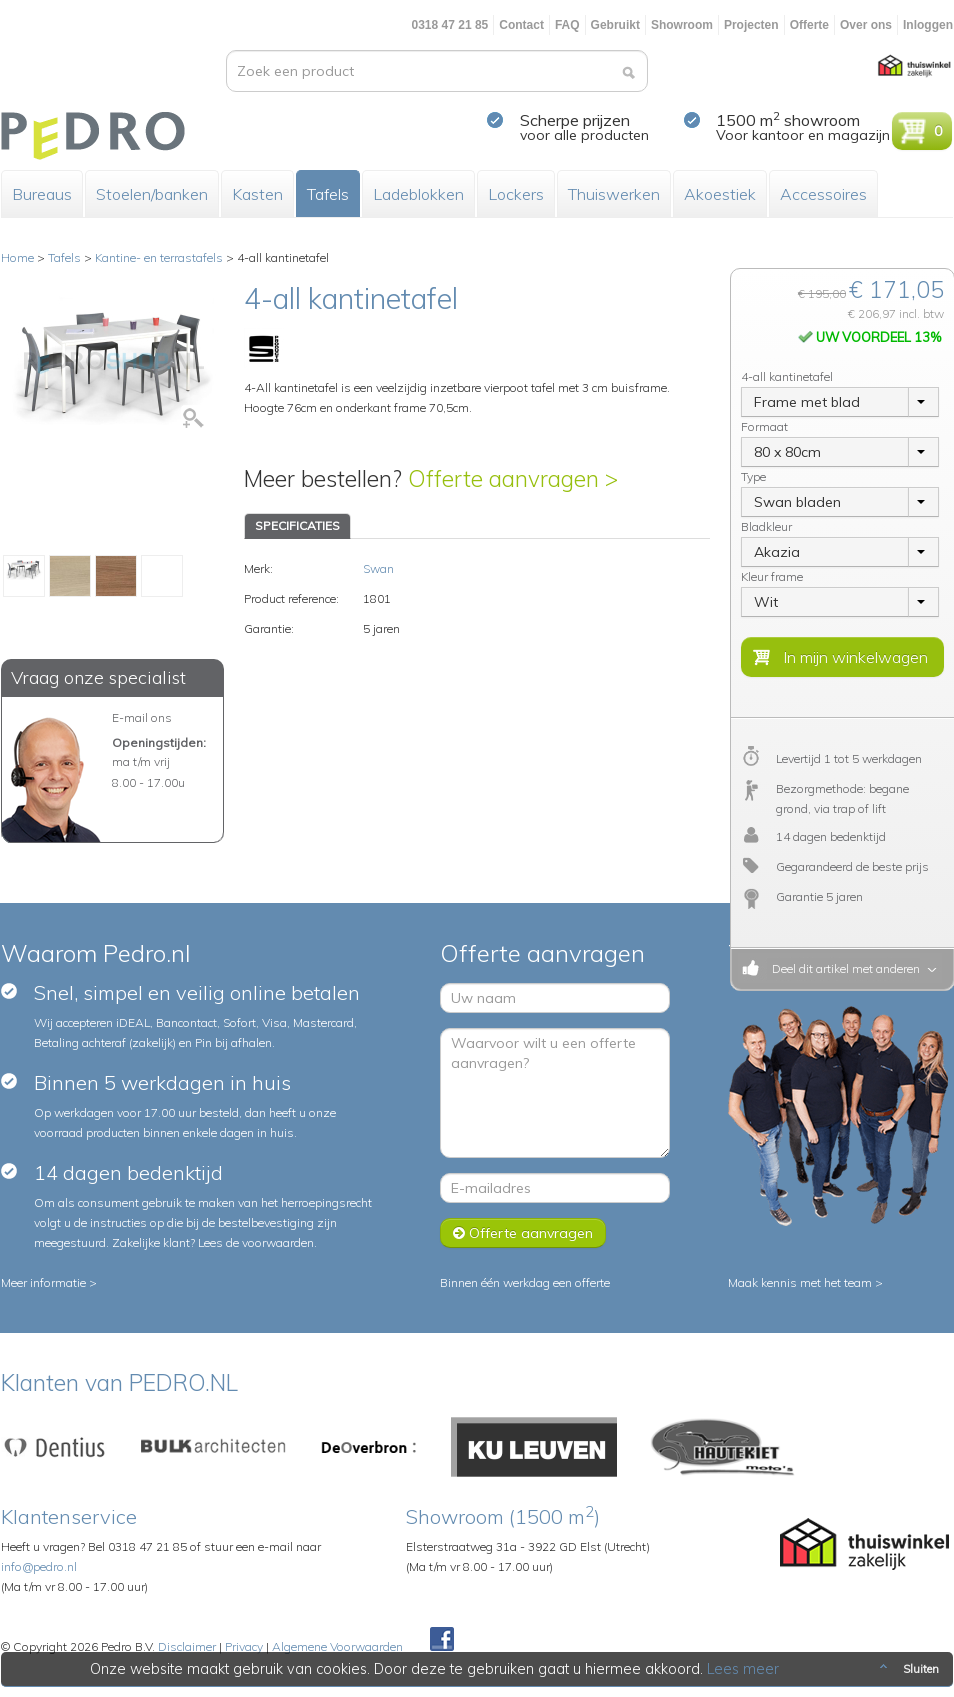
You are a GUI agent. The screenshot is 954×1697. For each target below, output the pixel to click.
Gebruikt (615, 25)
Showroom (682, 25)
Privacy (244, 1646)
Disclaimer (187, 1646)
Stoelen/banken (152, 194)
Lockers (516, 194)
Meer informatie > (49, 1282)
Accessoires (823, 194)
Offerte (809, 25)
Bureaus (42, 194)
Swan (378, 568)
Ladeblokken (418, 194)
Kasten (257, 194)
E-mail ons (142, 717)
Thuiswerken (614, 194)
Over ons (866, 25)
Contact (521, 25)
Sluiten (907, 1669)
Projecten (751, 25)
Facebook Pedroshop (442, 1640)
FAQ (567, 25)
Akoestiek (720, 194)
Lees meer (744, 1669)
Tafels (328, 194)
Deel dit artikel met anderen (843, 968)
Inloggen (928, 25)
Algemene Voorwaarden (337, 1646)
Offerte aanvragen (523, 1233)
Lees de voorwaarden (256, 1242)
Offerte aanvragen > (513, 478)
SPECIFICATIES (297, 525)
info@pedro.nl (39, 1566)
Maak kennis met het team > (805, 1282)
